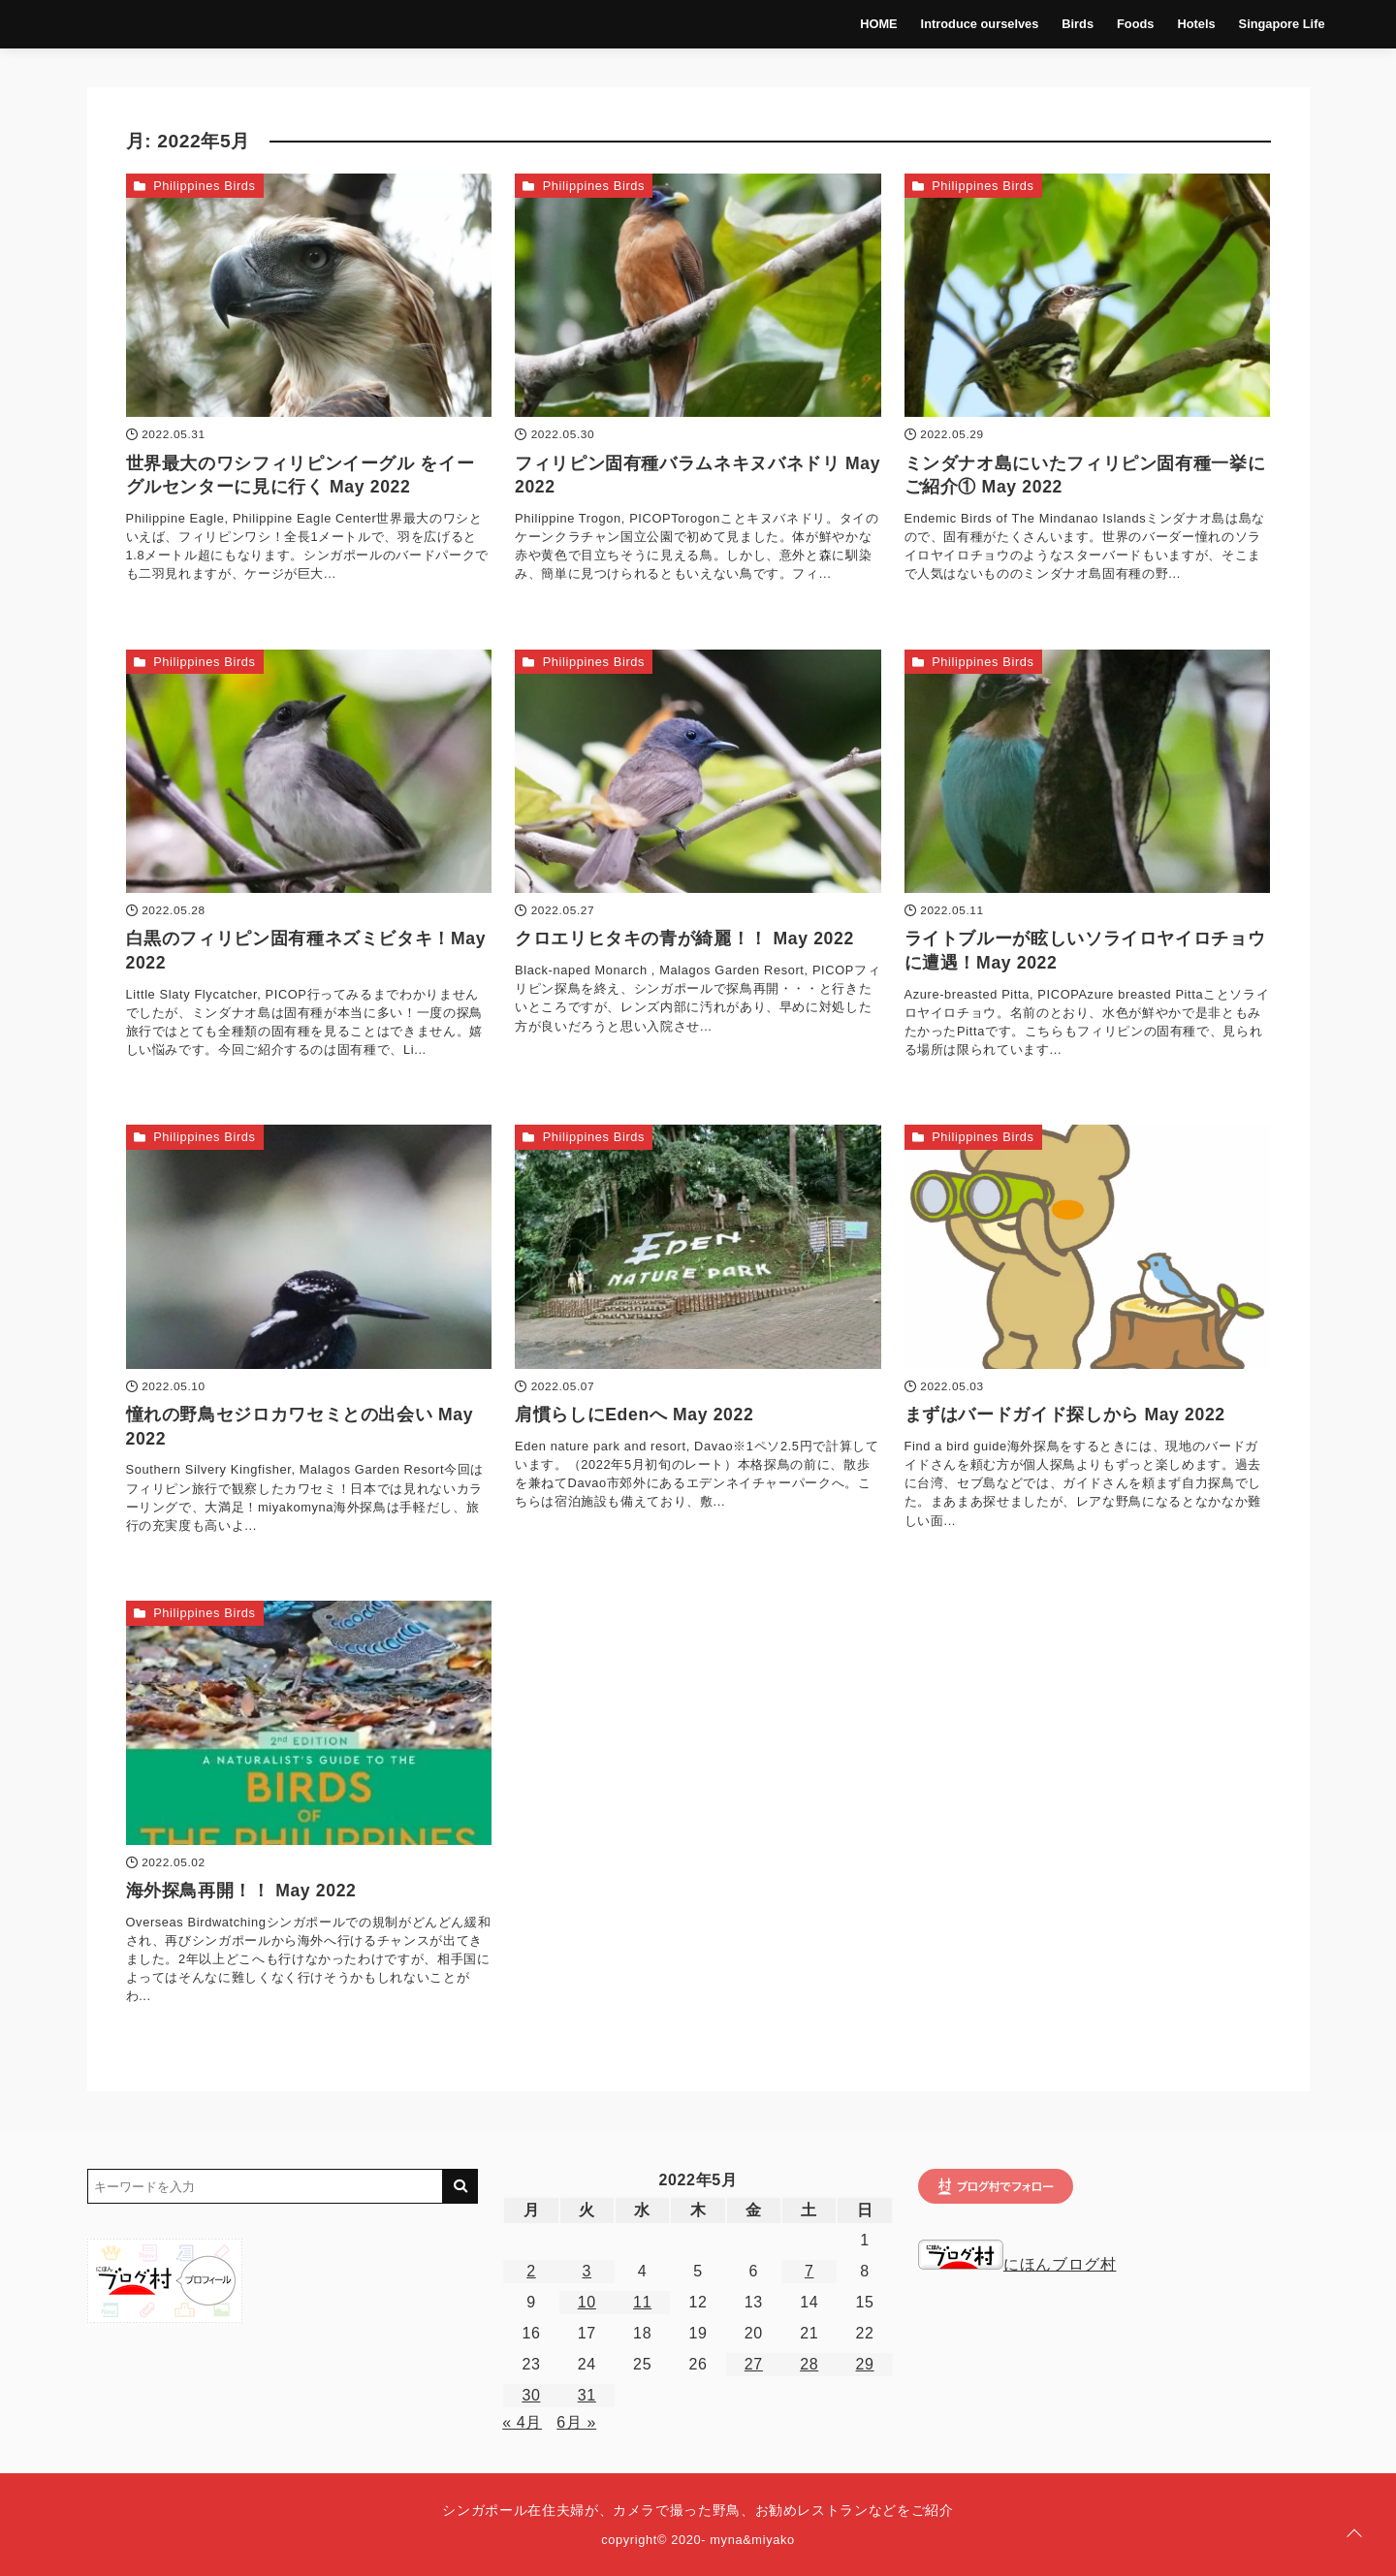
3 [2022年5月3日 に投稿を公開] (587, 2271)
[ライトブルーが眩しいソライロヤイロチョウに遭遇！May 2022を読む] (1087, 772)
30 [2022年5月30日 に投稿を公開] (531, 2395)
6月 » (576, 2422)
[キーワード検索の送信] (460, 2186)
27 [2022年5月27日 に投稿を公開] (754, 2364)
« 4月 (522, 2422)
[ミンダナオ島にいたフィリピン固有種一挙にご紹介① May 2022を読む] (1087, 296)
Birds (1050, 23)
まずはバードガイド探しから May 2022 (1064, 1414)
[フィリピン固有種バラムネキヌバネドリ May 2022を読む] (698, 296)
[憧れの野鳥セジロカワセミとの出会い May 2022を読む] (309, 1247)
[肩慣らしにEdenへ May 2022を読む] (698, 1247)
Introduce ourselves (953, 23)
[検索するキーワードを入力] (265, 2186)
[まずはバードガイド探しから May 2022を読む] (1087, 1247)
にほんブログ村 (1017, 2264)
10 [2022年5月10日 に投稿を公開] (587, 2302)
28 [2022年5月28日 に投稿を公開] (809, 2364)
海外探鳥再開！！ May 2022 (241, 1890)
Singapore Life (1255, 23)
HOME (851, 23)
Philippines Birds (204, 185)
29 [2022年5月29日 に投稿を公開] (865, 2364)
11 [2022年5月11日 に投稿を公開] (642, 2302)
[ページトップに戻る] (1354, 2534)
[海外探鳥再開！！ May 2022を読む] (309, 1723)
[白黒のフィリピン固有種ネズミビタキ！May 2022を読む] (309, 772)
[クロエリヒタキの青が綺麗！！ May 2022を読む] (698, 772)
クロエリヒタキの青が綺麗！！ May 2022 (684, 938)
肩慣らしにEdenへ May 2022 (634, 1414)
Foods (1108, 23)
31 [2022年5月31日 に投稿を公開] (587, 2395)
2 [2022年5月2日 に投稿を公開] (531, 2271)
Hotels (1170, 23)
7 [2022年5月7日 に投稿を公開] (809, 2271)
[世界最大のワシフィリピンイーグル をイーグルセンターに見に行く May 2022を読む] (309, 296)
